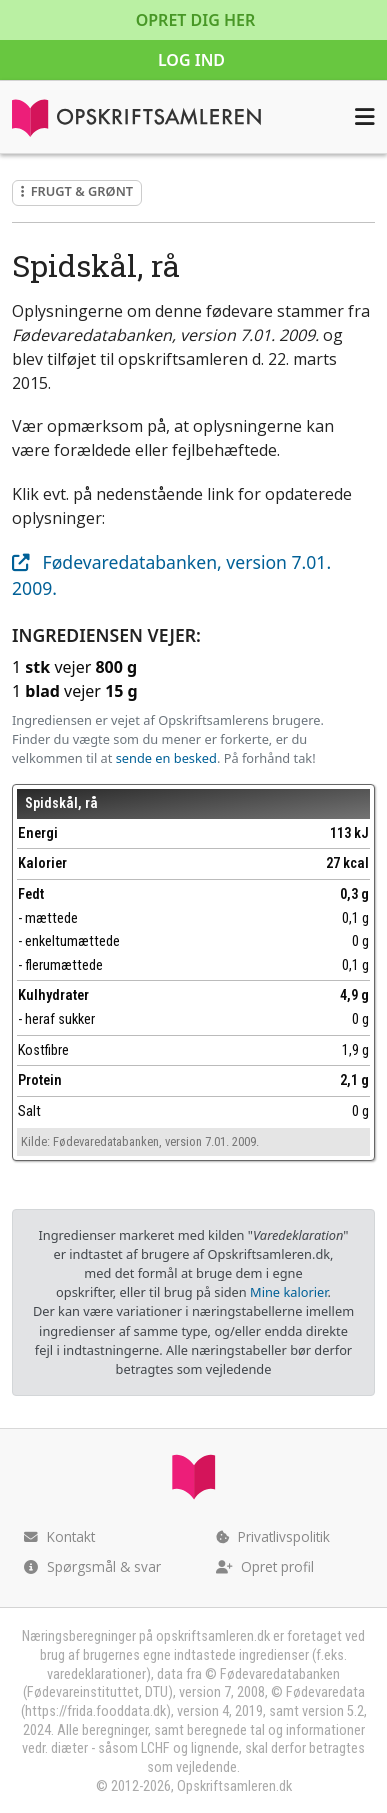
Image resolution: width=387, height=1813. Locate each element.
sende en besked (166, 758)
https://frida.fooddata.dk (95, 1711)
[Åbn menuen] (365, 117)
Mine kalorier (288, 1292)
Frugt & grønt (77, 191)
